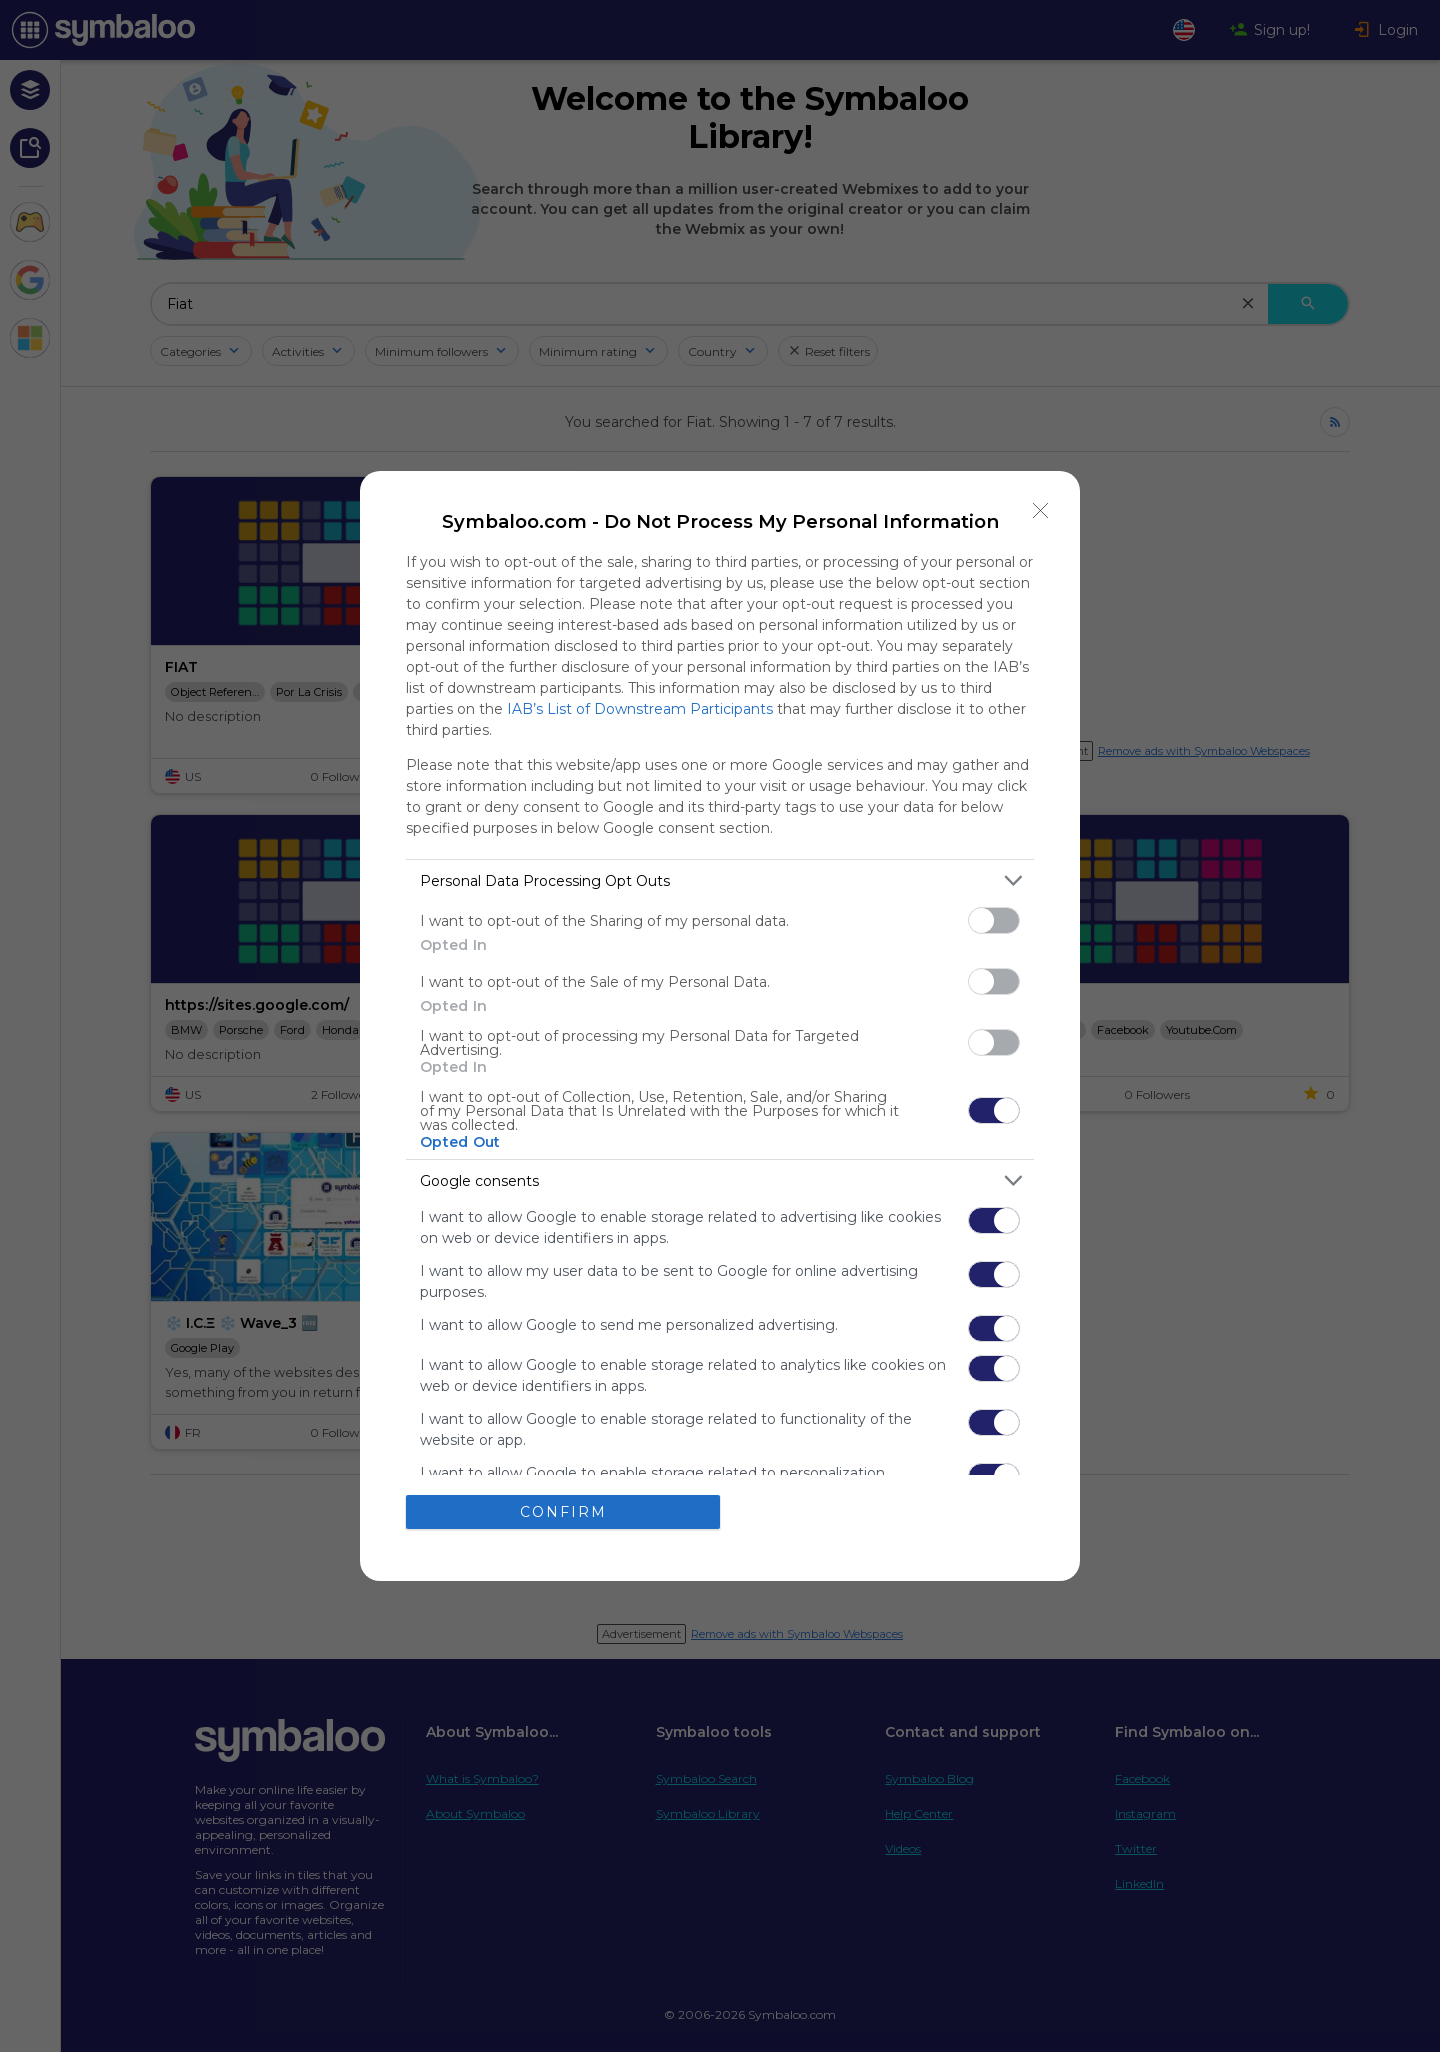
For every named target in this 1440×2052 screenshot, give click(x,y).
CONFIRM (563, 1511)
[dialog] (720, 1026)
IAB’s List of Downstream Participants (640, 709)
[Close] (1041, 510)
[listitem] (720, 880)
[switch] (994, 920)
